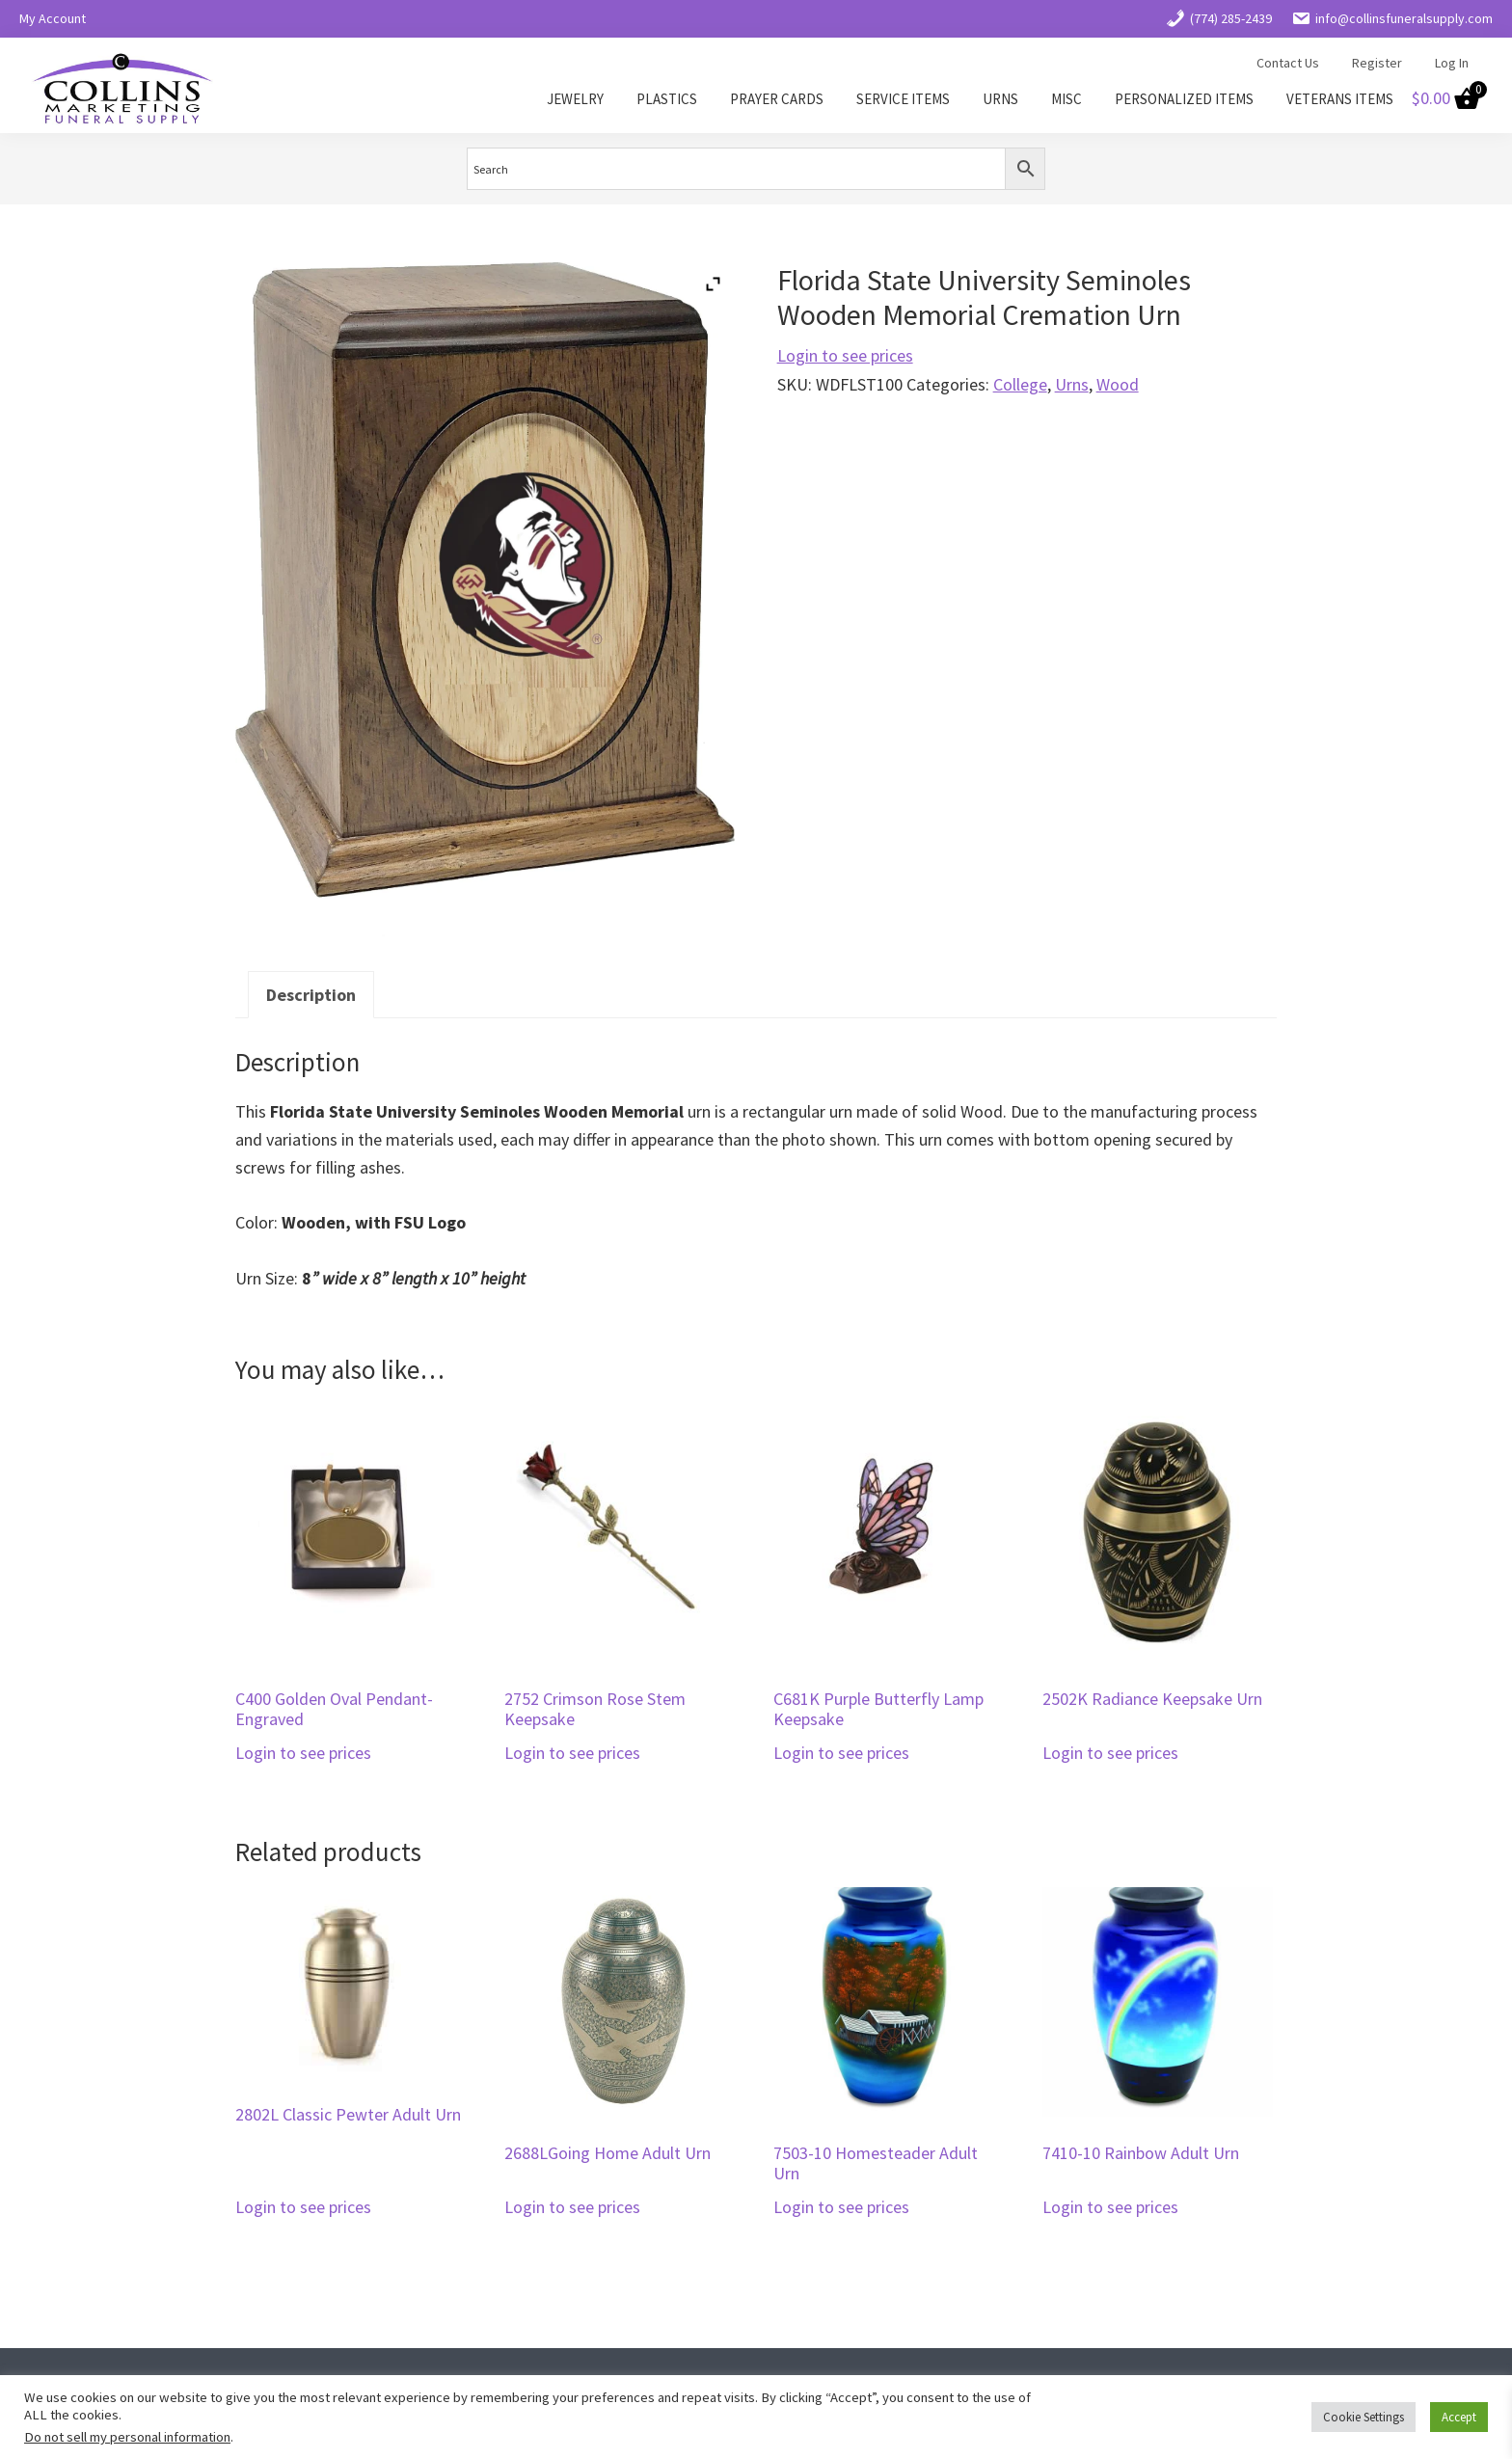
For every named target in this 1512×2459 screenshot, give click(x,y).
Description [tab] (311, 995)
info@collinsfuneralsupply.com (1392, 18)
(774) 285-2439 (1219, 18)
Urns (1072, 384)
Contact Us (1287, 62)
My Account (52, 18)
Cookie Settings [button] (1363, 2417)
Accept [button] (1459, 2417)
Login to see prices (845, 355)
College (1020, 384)
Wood (1117, 384)
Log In (1452, 62)
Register (1377, 62)
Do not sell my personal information (127, 2436)
